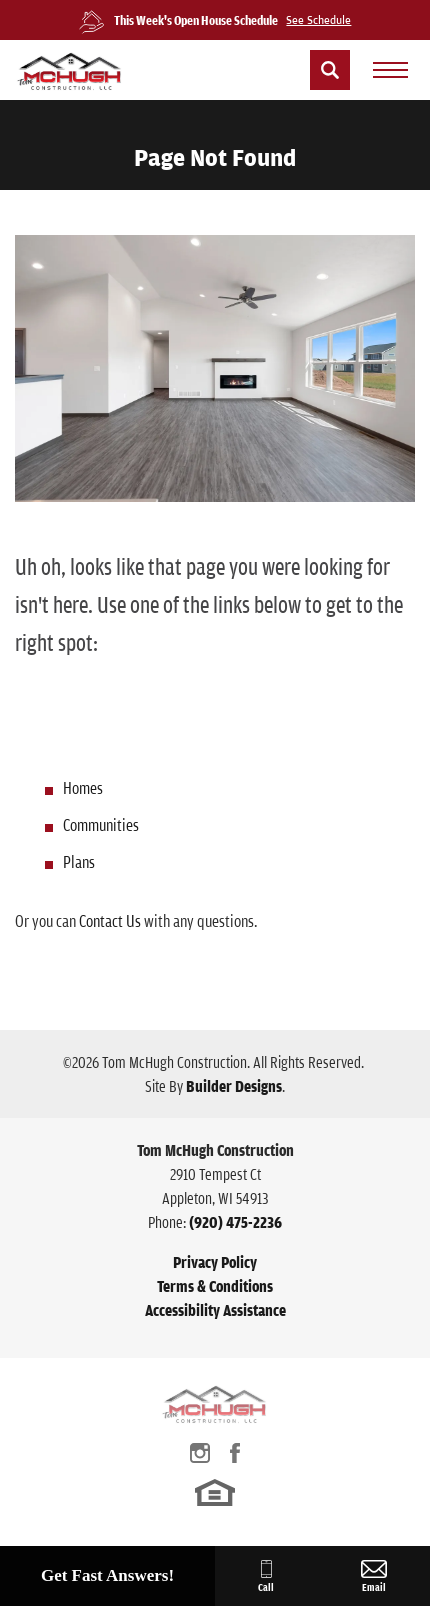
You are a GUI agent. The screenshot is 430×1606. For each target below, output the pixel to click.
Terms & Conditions (215, 1286)
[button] (330, 70)
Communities (101, 824)
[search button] (330, 70)
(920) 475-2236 (235, 1222)
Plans (79, 861)
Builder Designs (234, 1086)
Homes (83, 787)
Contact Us (110, 920)
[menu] (390, 70)
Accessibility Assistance (215, 1310)
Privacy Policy (215, 1262)
